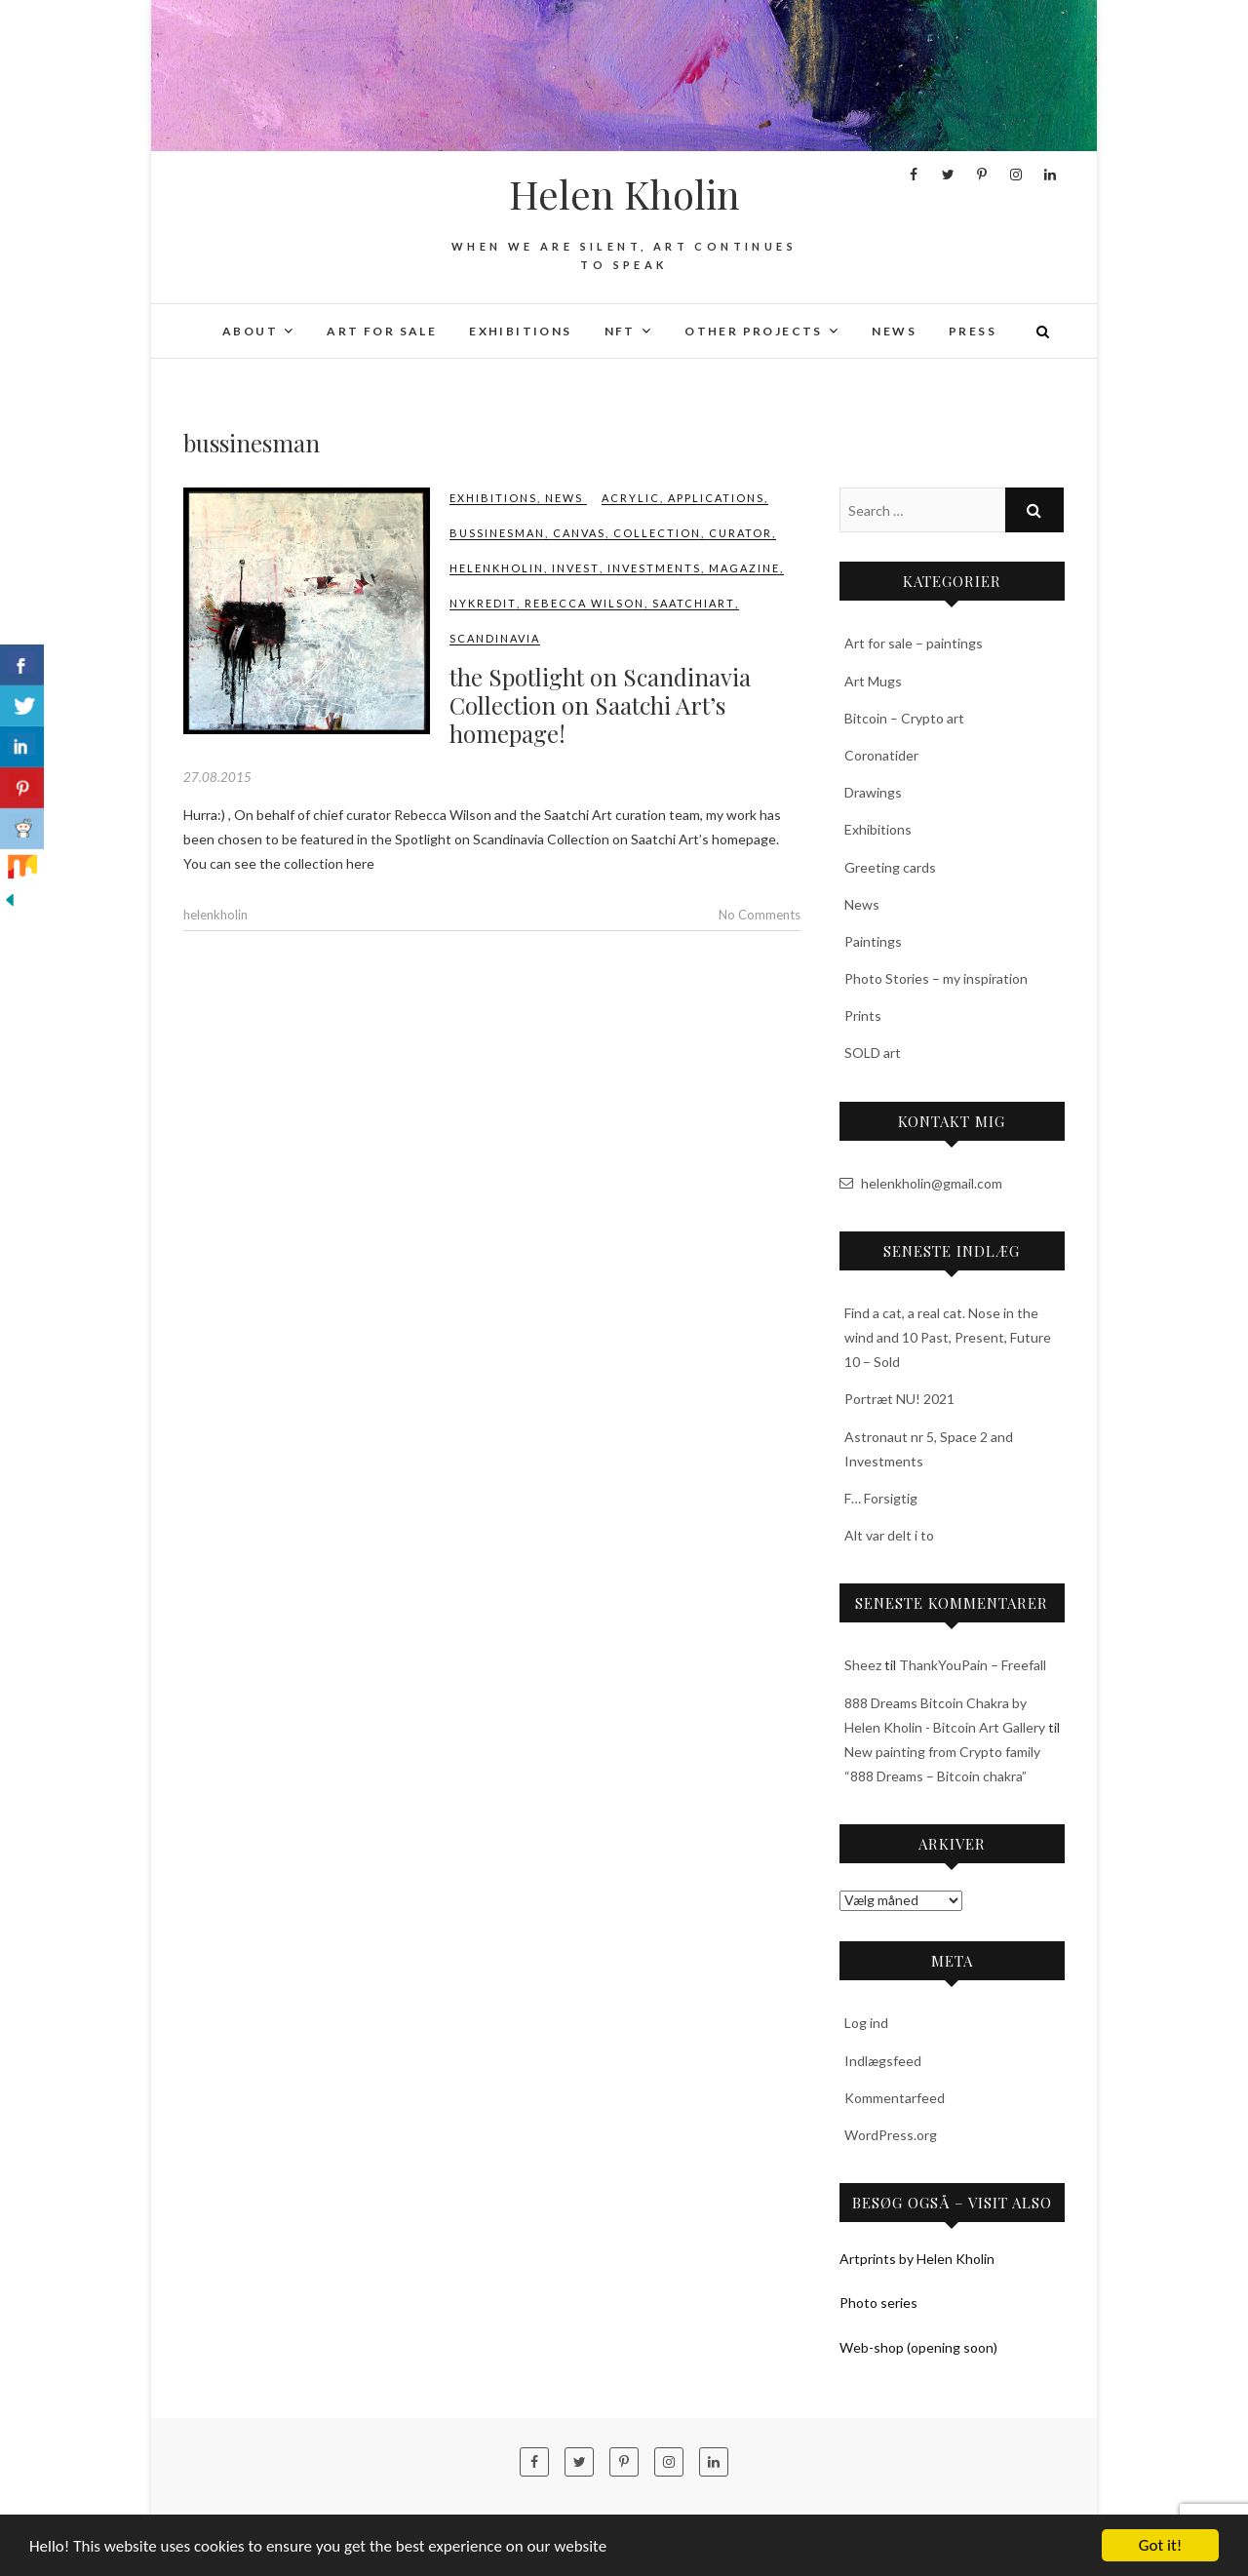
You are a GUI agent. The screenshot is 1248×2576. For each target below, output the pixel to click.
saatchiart (693, 603)
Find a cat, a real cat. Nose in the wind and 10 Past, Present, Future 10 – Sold (947, 1337)
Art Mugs (873, 681)
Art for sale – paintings (913, 643)
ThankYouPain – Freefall (972, 1665)
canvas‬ (579, 533)
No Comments (759, 914)
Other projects (753, 331)
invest (576, 568)
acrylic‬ (631, 497)
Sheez (862, 1665)
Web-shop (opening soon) (918, 2347)
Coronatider (881, 755)
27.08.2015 (217, 777)
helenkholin (215, 914)
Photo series (878, 2302)
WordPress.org (890, 2135)
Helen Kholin (624, 194)
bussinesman (497, 533)
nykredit (483, 603)
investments (654, 568)
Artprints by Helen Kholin (916, 2258)
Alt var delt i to (889, 1535)
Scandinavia (494, 638)
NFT (620, 331)
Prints (862, 1015)
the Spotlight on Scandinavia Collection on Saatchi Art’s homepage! (600, 705)
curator (740, 533)
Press (972, 331)
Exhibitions (520, 331)
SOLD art (872, 1052)
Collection (657, 533)
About (250, 331)
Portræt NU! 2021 (899, 1398)
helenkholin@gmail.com (920, 1183)
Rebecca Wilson (584, 603)
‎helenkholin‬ (496, 568)
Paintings (873, 941)
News (894, 331)
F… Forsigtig (880, 1498)
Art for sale (382, 331)
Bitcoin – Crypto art (904, 718)
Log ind (866, 2022)
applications (716, 497)
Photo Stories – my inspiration (936, 978)
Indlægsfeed (882, 2060)
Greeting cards (890, 867)
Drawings (873, 792)
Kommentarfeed (894, 2097)
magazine (744, 568)
